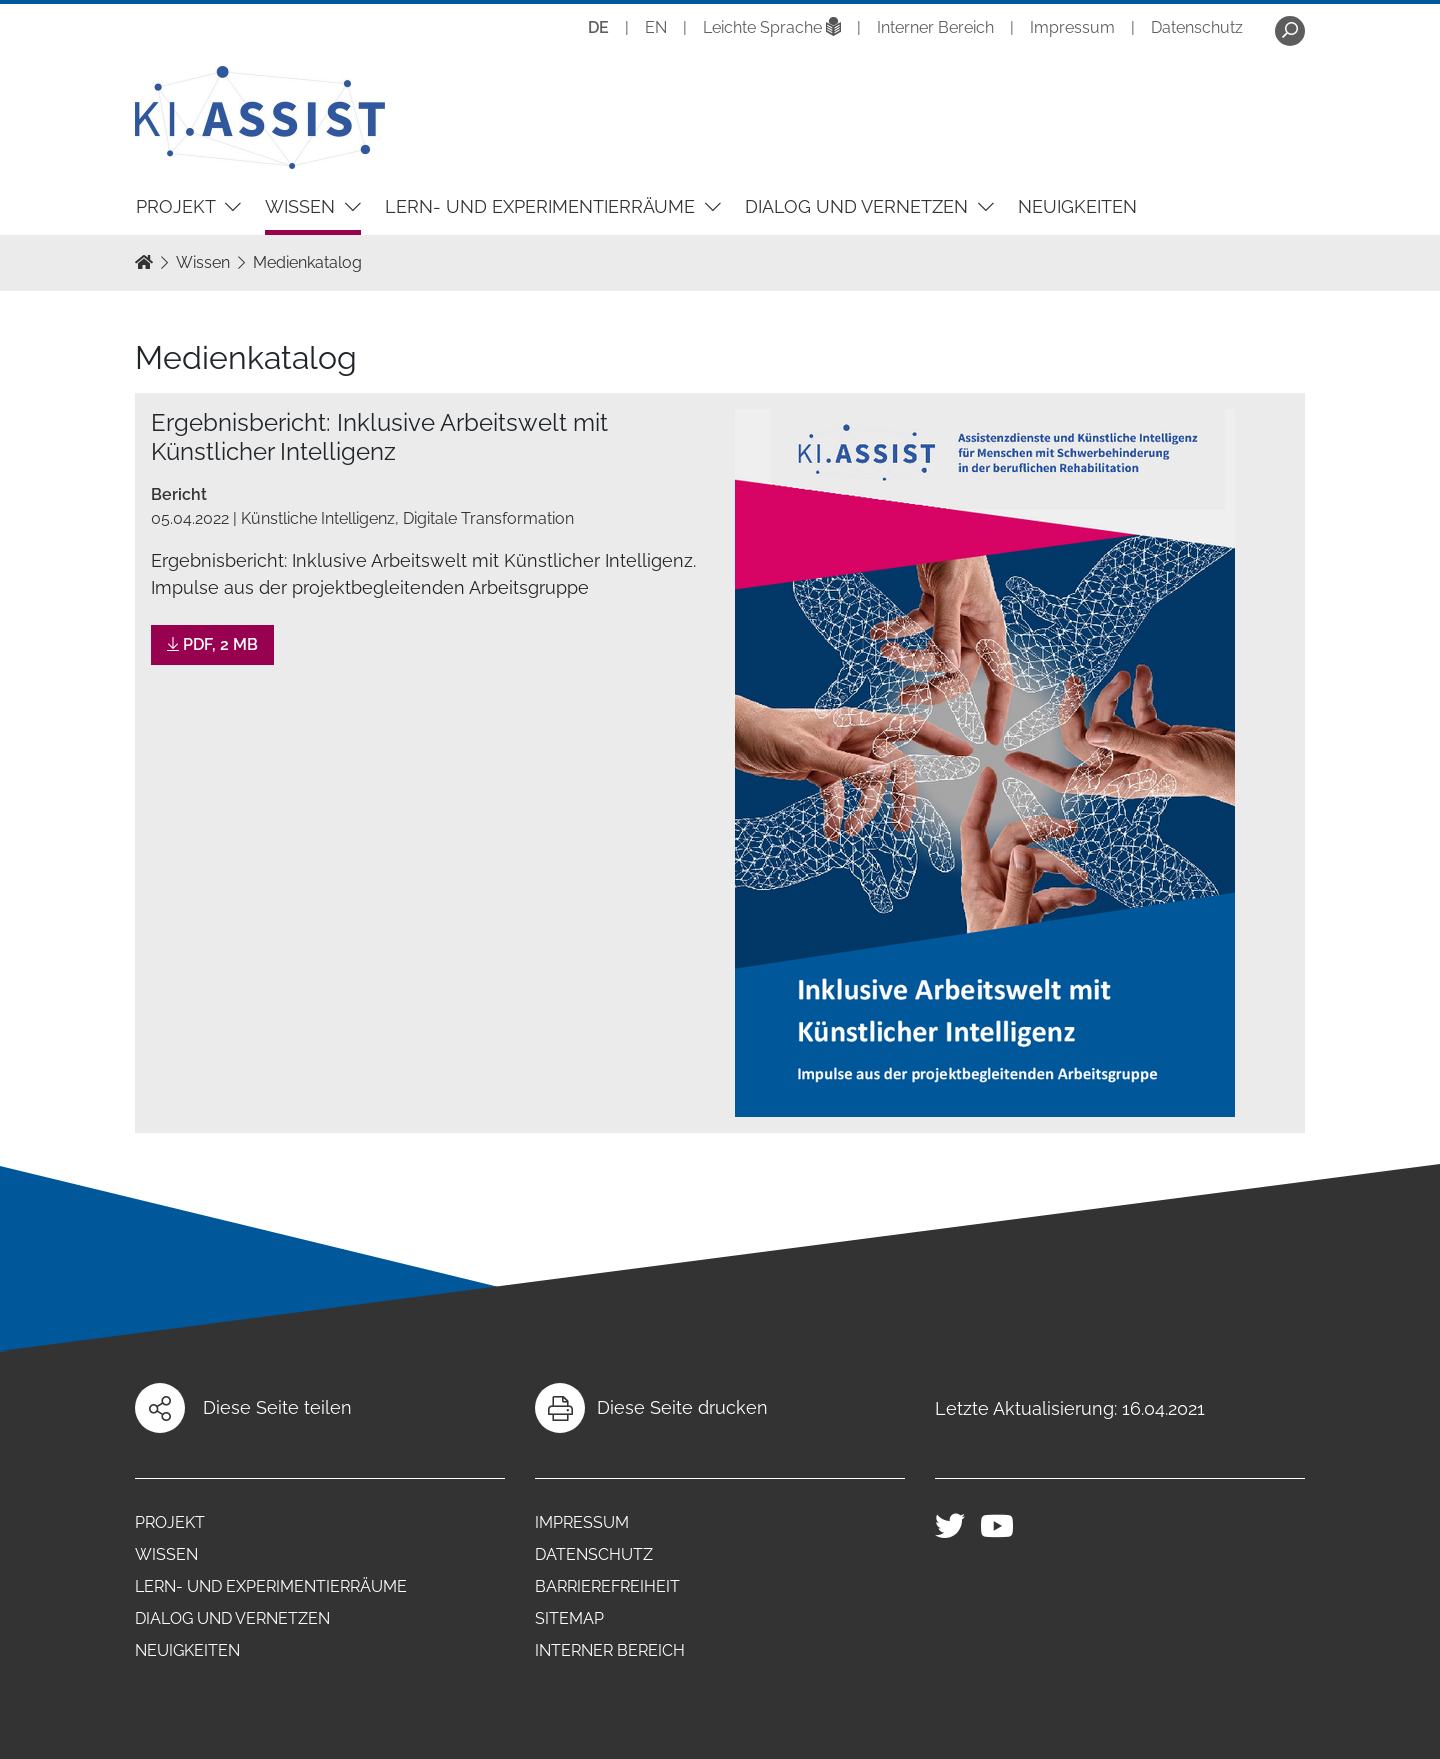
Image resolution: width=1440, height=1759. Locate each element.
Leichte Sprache (772, 27)
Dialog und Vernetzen (859, 206)
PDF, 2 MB (212, 644)
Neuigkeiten (1077, 206)
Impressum (1072, 27)
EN (656, 27)
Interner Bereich (935, 27)
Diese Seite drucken (682, 1407)
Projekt (178, 206)
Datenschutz (1197, 27)
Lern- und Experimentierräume (542, 206)
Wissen (302, 206)
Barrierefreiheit (607, 1586)
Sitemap (569, 1618)
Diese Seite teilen (277, 1407)
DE (598, 27)
